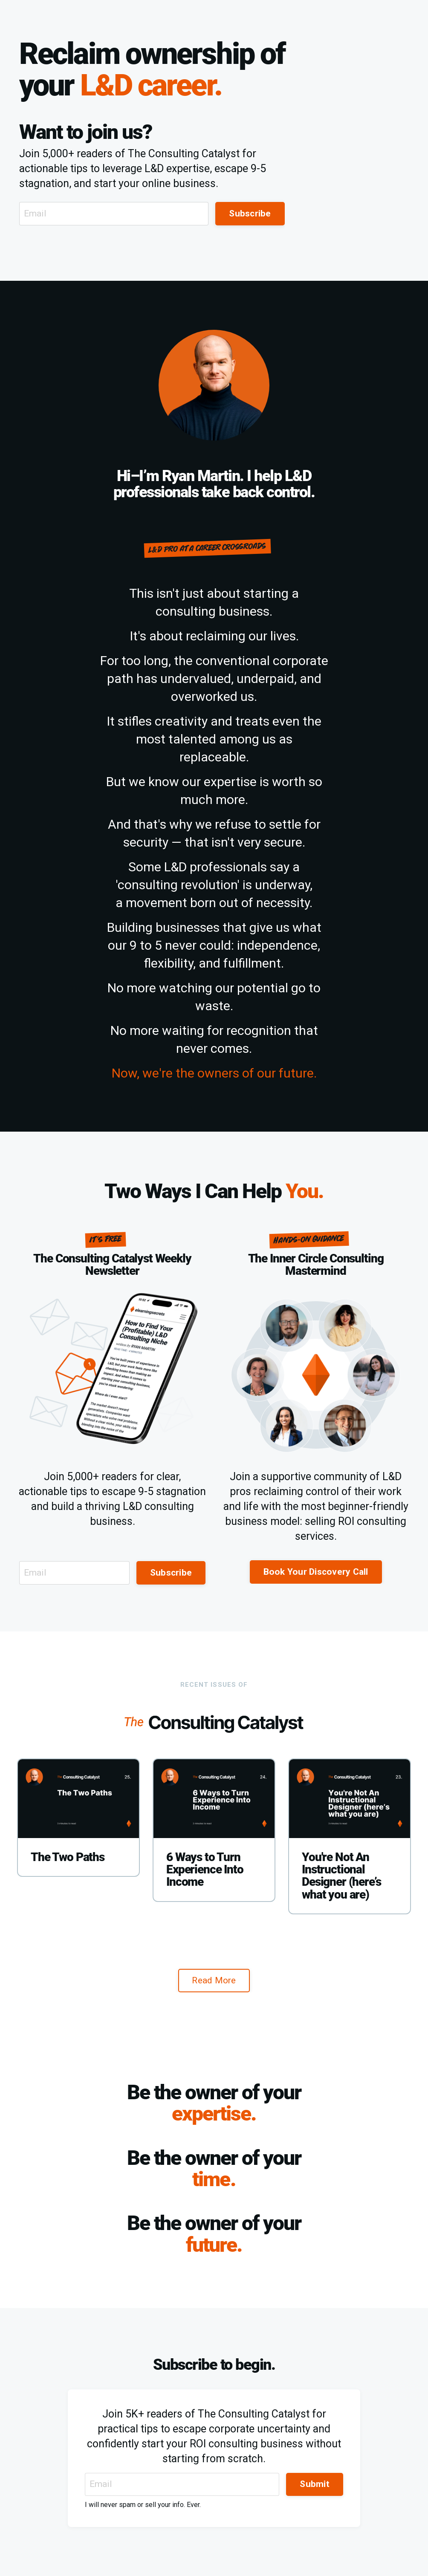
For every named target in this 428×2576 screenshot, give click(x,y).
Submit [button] (315, 2484)
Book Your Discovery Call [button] (315, 1572)
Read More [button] (214, 1980)
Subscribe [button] (250, 213)
